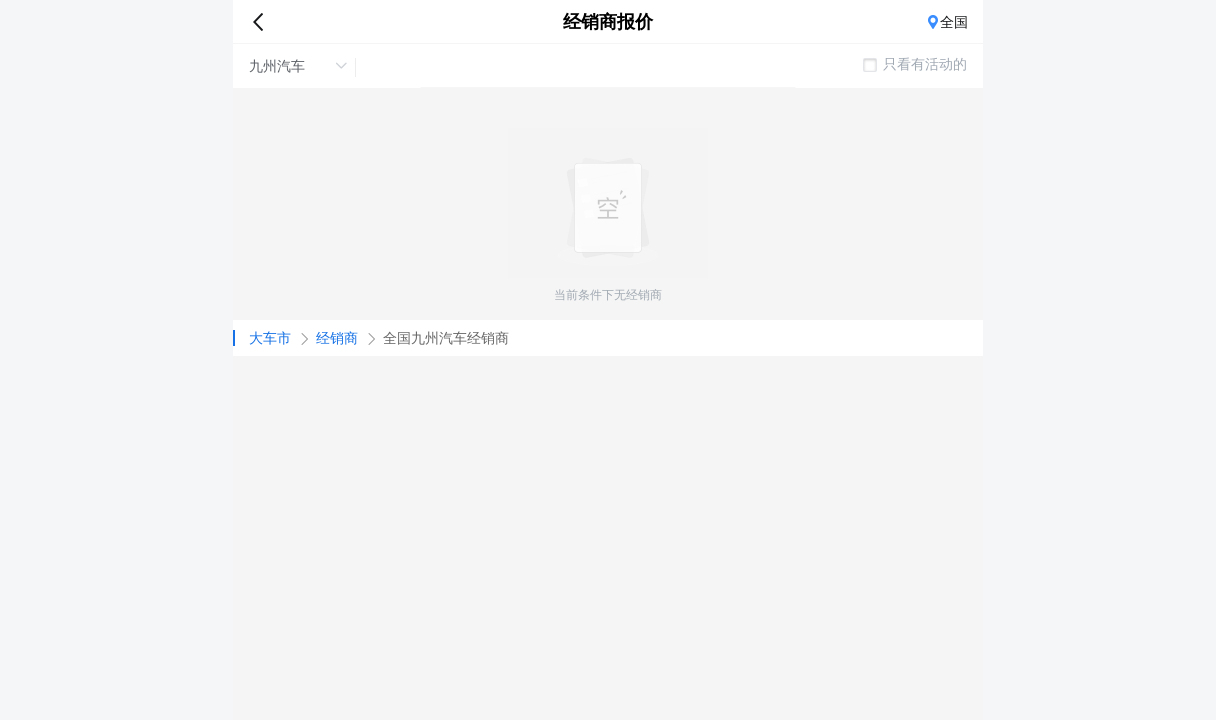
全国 (954, 22)
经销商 (337, 338)
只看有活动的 (915, 64)
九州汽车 (298, 66)
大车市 (270, 338)
